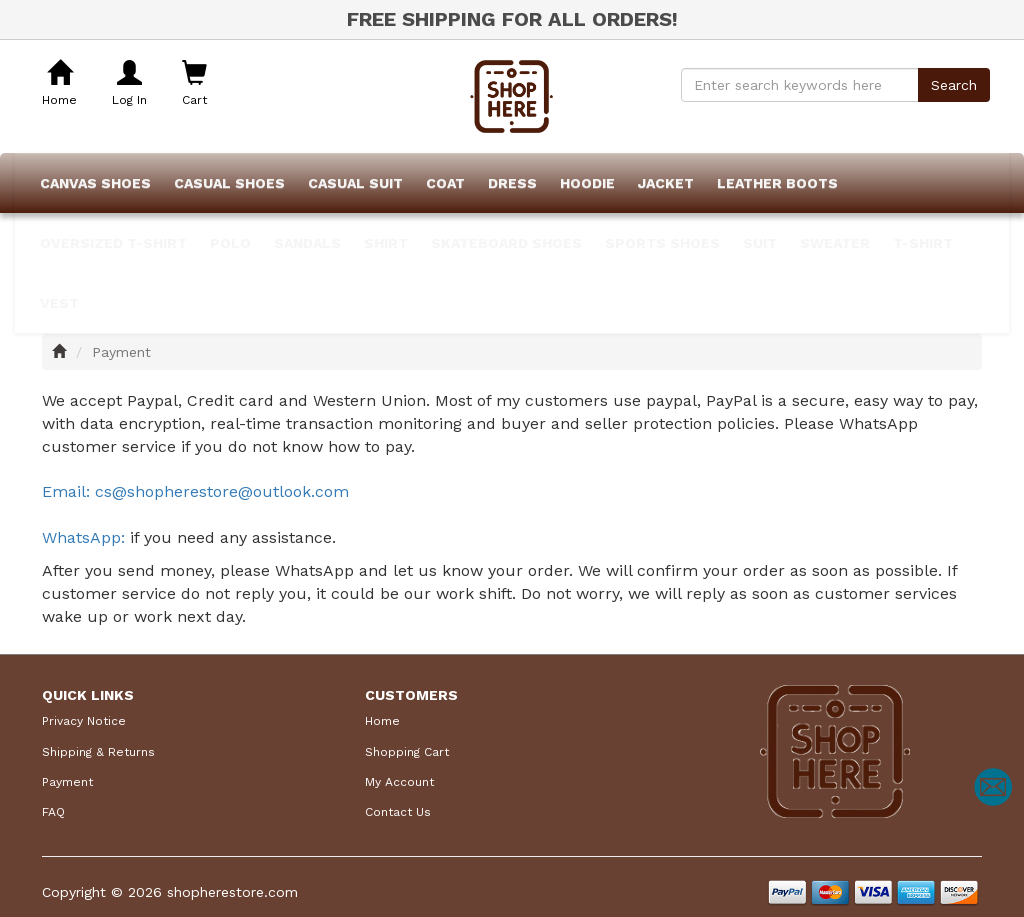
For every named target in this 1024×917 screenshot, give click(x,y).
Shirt (386, 243)
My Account (399, 782)
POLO (230, 243)
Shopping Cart (407, 752)
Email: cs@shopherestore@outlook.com (195, 491)
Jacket (666, 183)
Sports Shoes (662, 243)
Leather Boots (777, 183)
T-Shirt (923, 243)
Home (382, 721)
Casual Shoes (229, 183)
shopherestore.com (232, 892)
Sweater (835, 243)
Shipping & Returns (98, 752)
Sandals (307, 243)
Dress (512, 183)
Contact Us (398, 812)
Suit (760, 243)
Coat (445, 183)
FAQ (53, 812)
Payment (67, 782)
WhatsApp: (86, 537)
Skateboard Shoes (506, 243)
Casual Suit (355, 183)
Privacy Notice (84, 721)
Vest (59, 303)
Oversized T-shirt (113, 243)
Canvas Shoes (95, 183)
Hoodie (587, 183)
